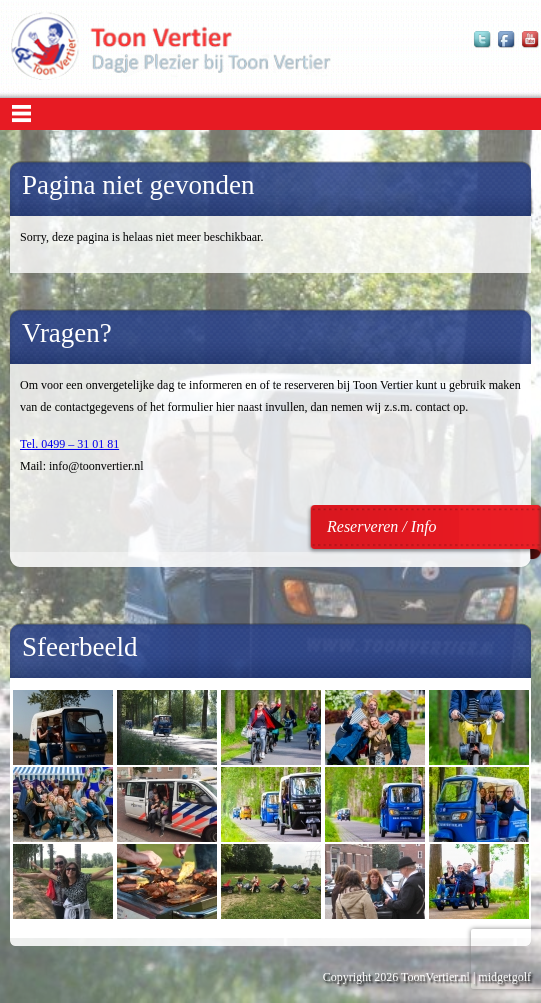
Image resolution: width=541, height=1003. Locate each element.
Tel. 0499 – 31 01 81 (69, 444)
